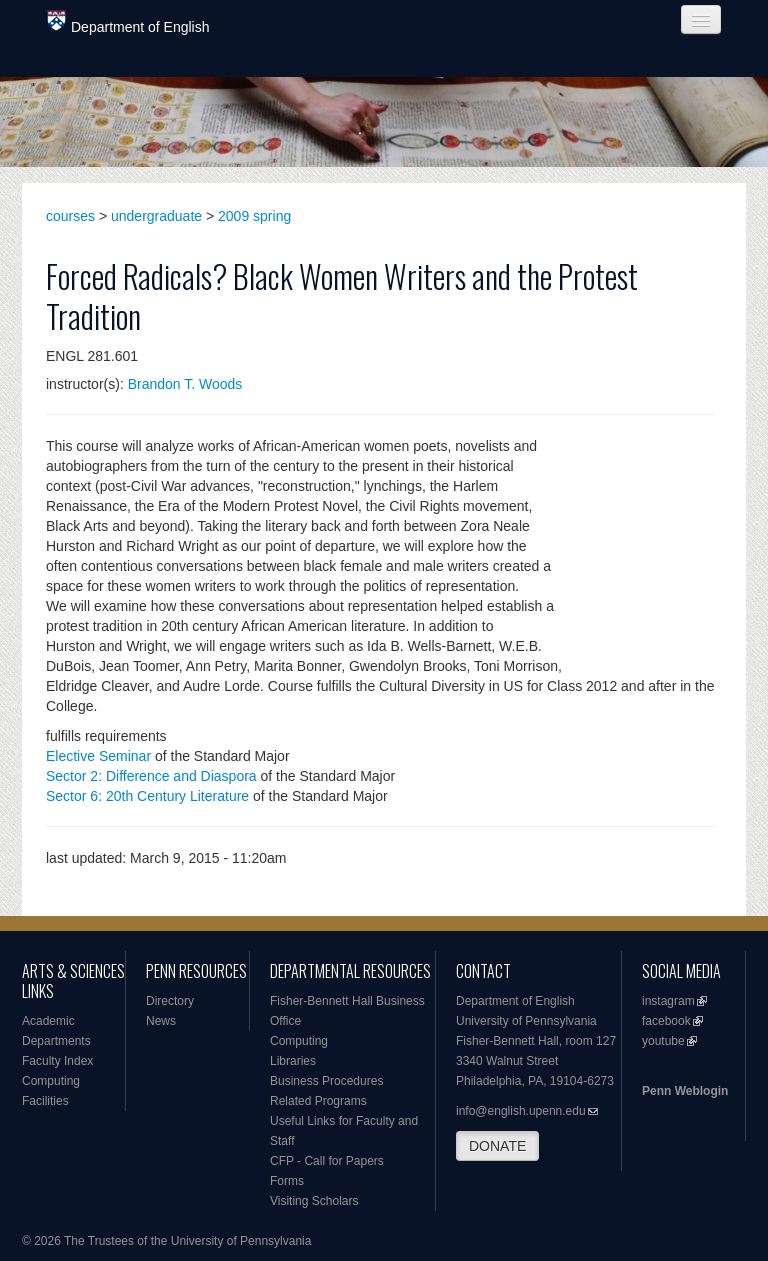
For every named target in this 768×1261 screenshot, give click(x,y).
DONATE (497, 1146)
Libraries (293, 1061)
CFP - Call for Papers (327, 1161)
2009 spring (254, 216)
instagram (668, 1001)
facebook (666, 1021)
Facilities (45, 1101)
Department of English (128, 22)
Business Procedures (326, 1081)
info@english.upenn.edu (521, 1111)
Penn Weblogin (685, 1091)
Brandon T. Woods (185, 384)
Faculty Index (57, 1061)
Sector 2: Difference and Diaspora (151, 776)
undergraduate (156, 216)
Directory (170, 1001)
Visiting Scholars (314, 1201)
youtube (663, 1041)
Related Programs (318, 1101)
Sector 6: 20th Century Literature (147, 796)
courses (70, 216)
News (161, 1021)
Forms (287, 1181)
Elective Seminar (98, 756)
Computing (51, 1081)
